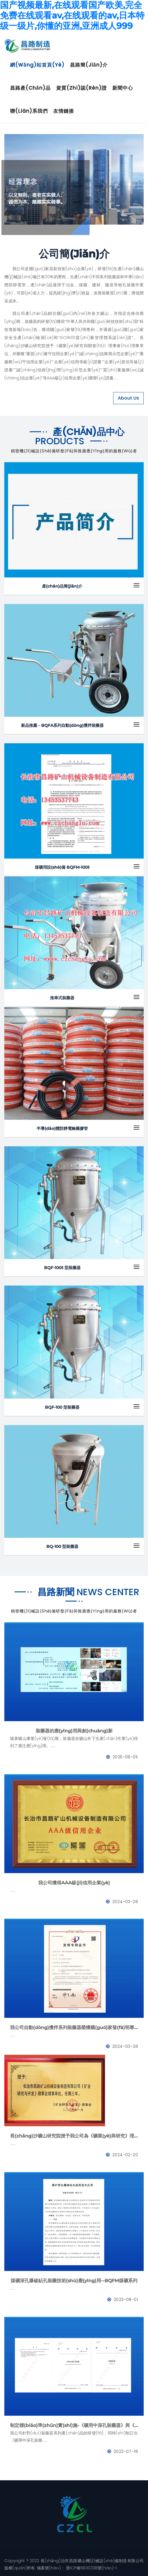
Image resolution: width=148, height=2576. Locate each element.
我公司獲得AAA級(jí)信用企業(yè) (74, 1883)
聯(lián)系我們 (29, 111)
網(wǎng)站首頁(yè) (37, 64)
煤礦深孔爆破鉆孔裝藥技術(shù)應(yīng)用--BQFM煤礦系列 (74, 2280)
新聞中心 (122, 87)
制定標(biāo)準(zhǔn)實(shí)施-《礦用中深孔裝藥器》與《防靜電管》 (74, 2425)
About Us (128, 398)
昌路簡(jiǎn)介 (89, 64)
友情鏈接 (63, 111)
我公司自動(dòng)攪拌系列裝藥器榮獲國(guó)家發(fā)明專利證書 (74, 2027)
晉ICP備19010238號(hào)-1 (91, 2568)
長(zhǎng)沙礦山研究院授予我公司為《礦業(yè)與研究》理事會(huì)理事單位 (74, 2136)
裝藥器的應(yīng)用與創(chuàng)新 (74, 1731)
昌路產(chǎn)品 (30, 87)
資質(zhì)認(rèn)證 (81, 87)
